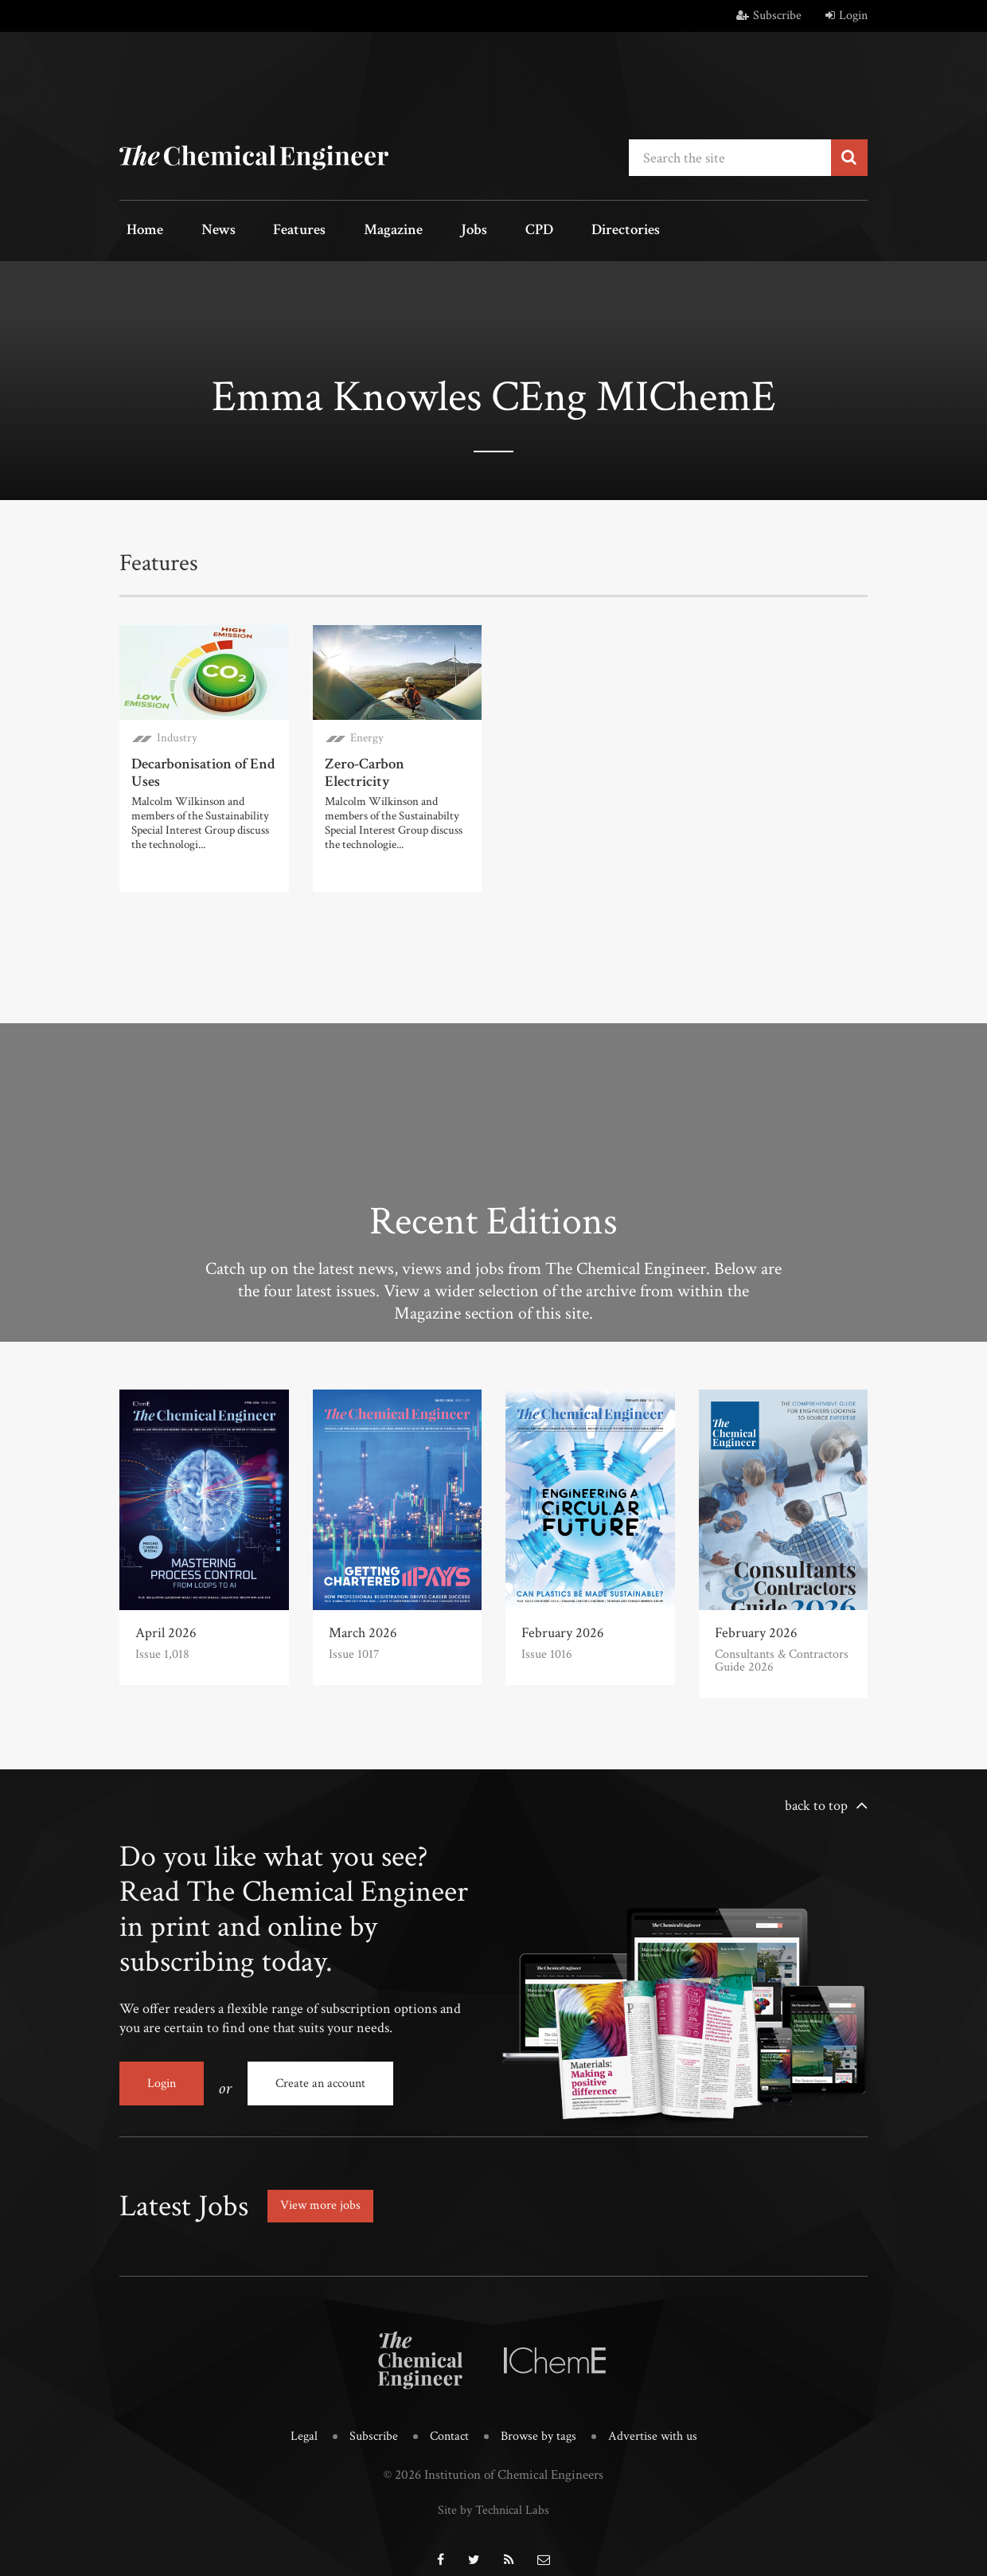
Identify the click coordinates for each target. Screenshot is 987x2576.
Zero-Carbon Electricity (395, 760)
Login (846, 15)
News (200, 231)
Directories (551, 231)
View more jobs (325, 2190)
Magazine (354, 231)
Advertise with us (657, 2420)
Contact (447, 2420)
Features (271, 231)
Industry (177, 735)
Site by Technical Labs (493, 2491)
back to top (816, 1799)
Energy (367, 735)
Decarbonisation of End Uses (200, 768)
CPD (475, 231)
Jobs (423, 231)
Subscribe (769, 15)
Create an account (320, 2077)
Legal (298, 2420)
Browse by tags (539, 2420)
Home (138, 231)
